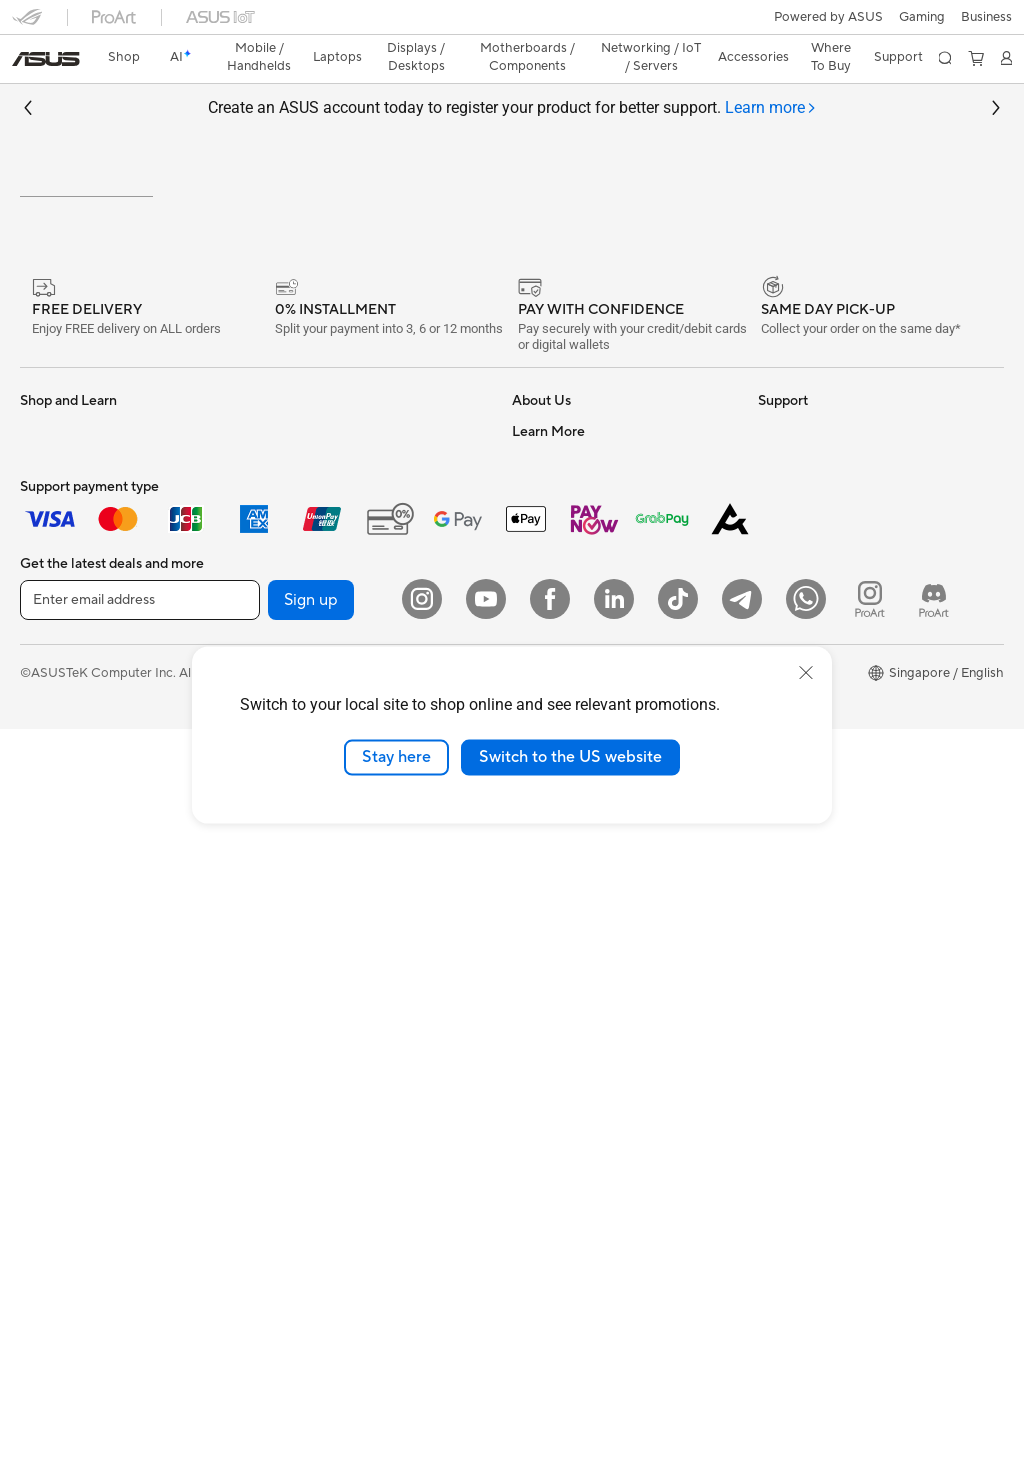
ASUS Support (555, 1083)
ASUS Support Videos (577, 993)
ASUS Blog (791, 843)
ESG (771, 542)
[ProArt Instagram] (870, 1340)
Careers (535, 572)
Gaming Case (59, 1056)
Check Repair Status (573, 873)
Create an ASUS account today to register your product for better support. (512, 73)
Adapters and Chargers (331, 1024)
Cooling (285, 542)
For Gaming (54, 724)
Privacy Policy (498, 1413)
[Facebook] (550, 1340)
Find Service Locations (579, 903)
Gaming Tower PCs (76, 905)
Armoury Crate (802, 873)
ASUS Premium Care (573, 1053)
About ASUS (549, 542)
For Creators (58, 664)
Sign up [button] (311, 1341)
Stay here (396, 757)
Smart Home (299, 843)
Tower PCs (51, 875)
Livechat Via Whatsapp (581, 1173)
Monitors (47, 785)
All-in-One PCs (63, 845)
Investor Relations (565, 632)
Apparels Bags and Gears (336, 994)
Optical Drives (304, 632)
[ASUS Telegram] (742, 1340)
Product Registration (574, 933)
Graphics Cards (66, 1026)
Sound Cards (300, 602)
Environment (795, 572)
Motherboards (63, 996)
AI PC (775, 633)
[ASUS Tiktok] (678, 1340)
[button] (27, 24)
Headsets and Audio (321, 964)
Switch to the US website (570, 757)
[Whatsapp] (806, 1340)
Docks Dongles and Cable (338, 1054)
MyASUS (539, 1023)
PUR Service (549, 1113)
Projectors (51, 815)
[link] (512, 24)
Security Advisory (564, 963)
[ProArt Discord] (934, 1340)
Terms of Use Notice (373, 1413)
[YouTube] (486, 1340)
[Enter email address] (140, 1341)
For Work (47, 634)
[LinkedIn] (614, 1340)
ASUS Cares (548, 1143)
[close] (806, 673)
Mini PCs (46, 935)
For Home (49, 604)
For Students (58, 694)
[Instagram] (422, 1340)
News (528, 602)
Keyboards (294, 904)
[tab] (771, 73)
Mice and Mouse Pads (326, 934)
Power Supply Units (320, 572)
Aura (772, 903)
